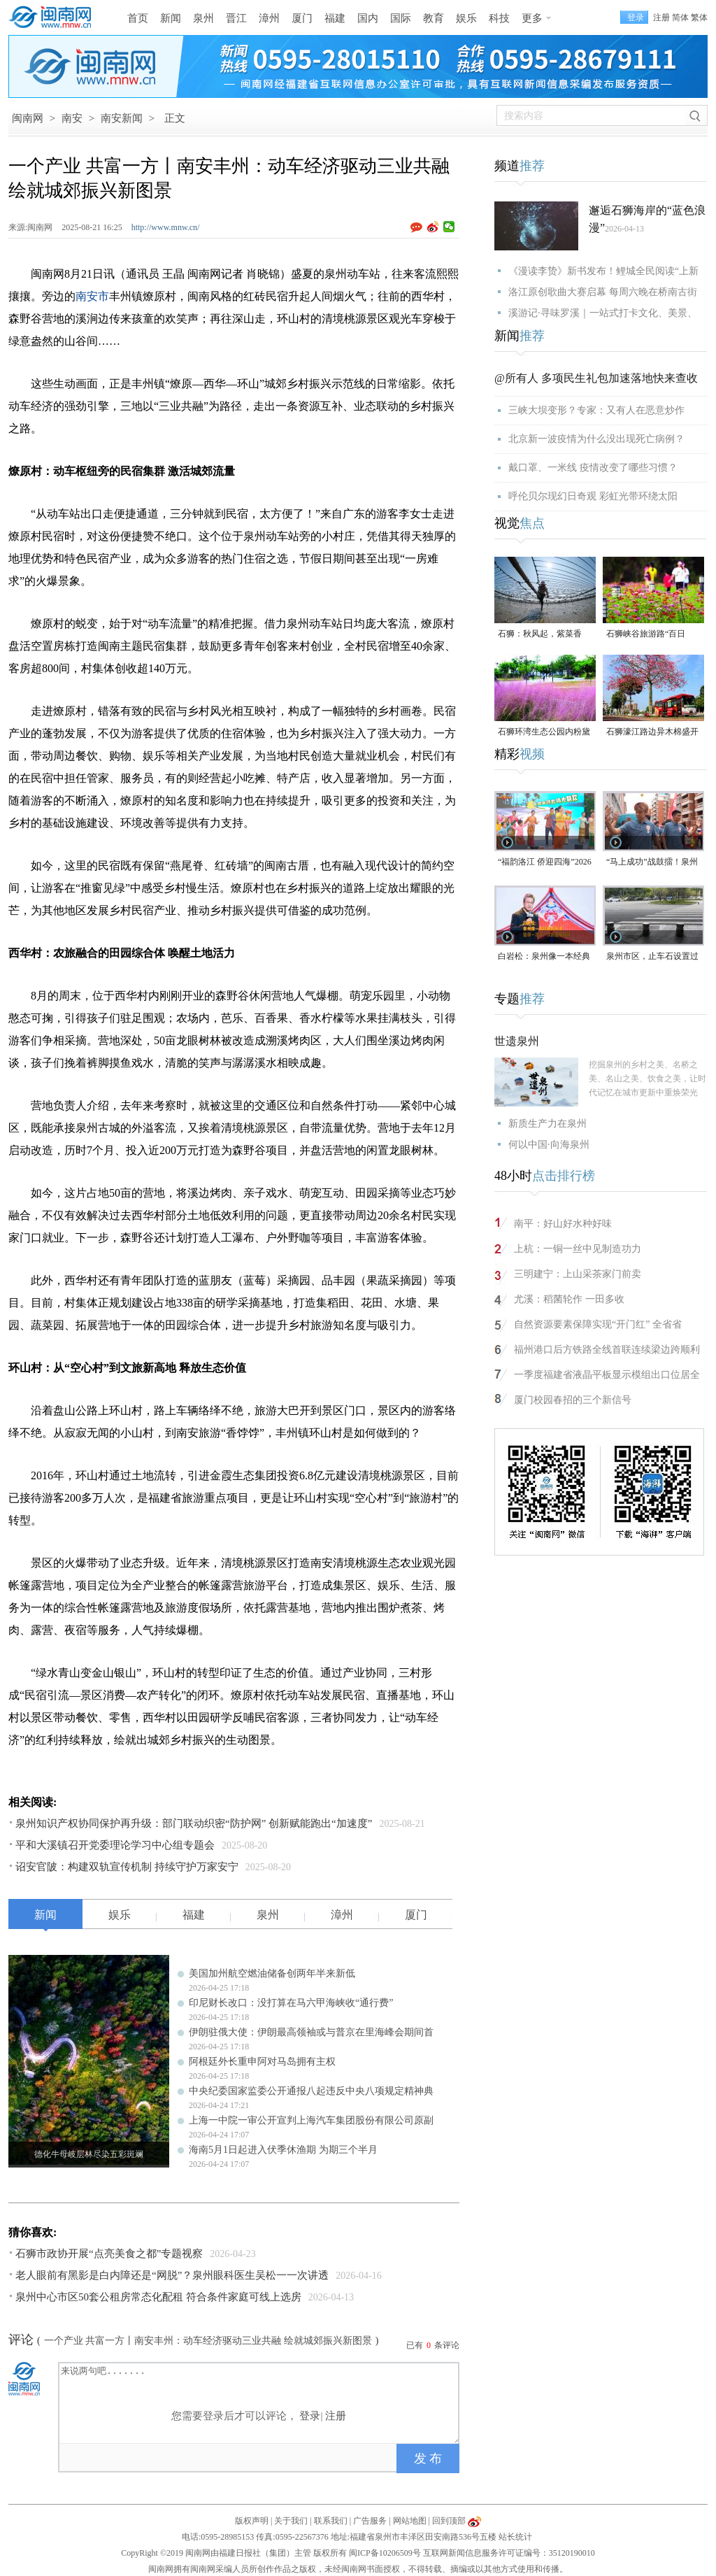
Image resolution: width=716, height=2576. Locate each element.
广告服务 (370, 2521)
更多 (532, 18)
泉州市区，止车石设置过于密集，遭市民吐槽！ (652, 957)
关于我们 (291, 2521)
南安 (72, 118)
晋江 (236, 18)
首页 (137, 18)
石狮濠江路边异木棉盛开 (652, 731)
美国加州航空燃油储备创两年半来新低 (272, 1973)
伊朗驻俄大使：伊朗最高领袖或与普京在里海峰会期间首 (311, 2032)
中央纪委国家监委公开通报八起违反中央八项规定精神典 (311, 2091)
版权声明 (251, 2521)
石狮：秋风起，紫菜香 (540, 634)
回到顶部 (449, 2521)
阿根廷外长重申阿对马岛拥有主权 (262, 2061)
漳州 (269, 18)
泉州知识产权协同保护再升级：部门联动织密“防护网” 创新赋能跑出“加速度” (193, 1823)
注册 (661, 17)
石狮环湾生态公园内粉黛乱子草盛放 (544, 733)
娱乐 (466, 18)
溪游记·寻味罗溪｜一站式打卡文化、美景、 (602, 313)
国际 (400, 18)
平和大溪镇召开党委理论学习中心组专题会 (115, 1845)
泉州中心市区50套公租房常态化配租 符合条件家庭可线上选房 (158, 2297)
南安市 (92, 296)
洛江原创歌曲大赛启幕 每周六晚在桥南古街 (602, 292)
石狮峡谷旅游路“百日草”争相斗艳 (645, 635)
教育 (433, 18)
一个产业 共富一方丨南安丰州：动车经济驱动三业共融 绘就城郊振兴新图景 (208, 2340)
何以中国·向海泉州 (548, 1144)
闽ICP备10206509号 (385, 2553)
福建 (334, 18)
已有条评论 (432, 2345)
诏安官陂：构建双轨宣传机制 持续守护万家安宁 (126, 1866)
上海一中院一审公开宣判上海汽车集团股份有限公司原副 (311, 2120)
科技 (499, 18)
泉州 (203, 18)
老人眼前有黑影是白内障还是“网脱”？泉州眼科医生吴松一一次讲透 (172, 2275)
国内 (367, 18)
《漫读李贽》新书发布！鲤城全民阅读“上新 (603, 271)
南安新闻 (122, 118)
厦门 (302, 18)
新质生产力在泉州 (547, 1123)
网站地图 (410, 2521)
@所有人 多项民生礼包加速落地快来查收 (596, 378)
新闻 (170, 18)
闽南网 (27, 118)
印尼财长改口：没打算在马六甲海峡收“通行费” (291, 2003)
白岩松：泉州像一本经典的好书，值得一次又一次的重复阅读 (544, 957)
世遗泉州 (516, 1041)
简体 (680, 17)
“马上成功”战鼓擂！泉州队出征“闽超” (652, 863)
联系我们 (331, 2521)
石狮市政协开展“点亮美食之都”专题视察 (109, 2253)
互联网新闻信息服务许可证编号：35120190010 (509, 2553)
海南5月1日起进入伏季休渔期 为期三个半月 (283, 2149)
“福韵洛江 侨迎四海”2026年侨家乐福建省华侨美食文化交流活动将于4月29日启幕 (545, 863)
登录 (309, 2415)
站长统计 (515, 2537)
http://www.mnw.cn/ (165, 227)
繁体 (699, 17)
